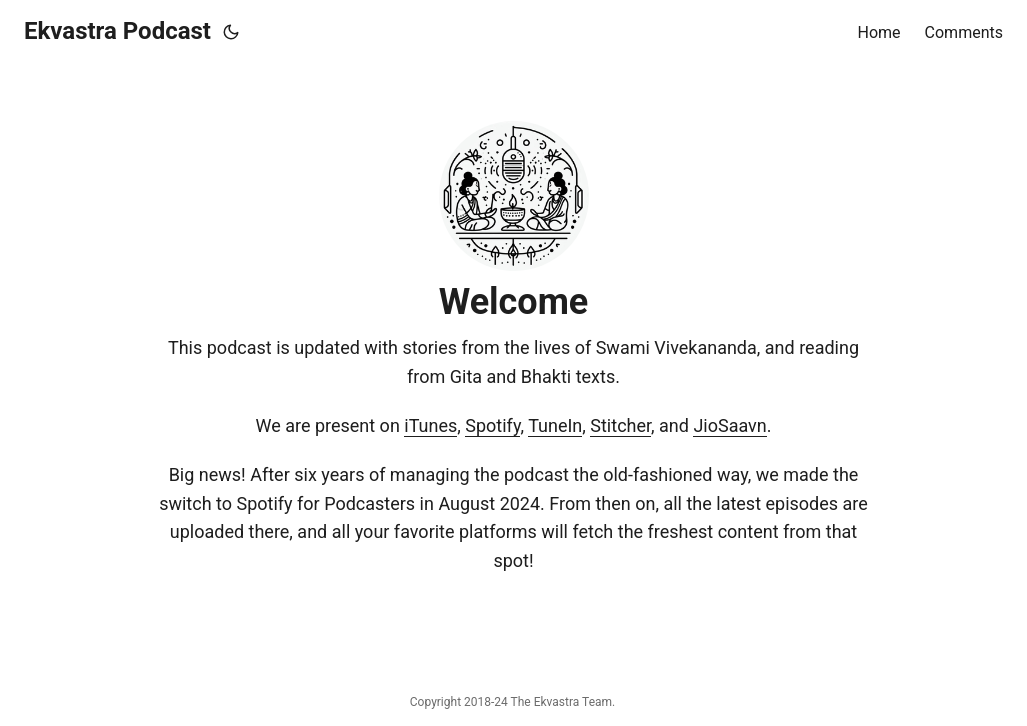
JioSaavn (729, 425)
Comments (964, 32)
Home (879, 32)
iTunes (430, 425)
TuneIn (555, 425)
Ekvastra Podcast (117, 31)
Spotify (492, 425)
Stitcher (620, 425)
